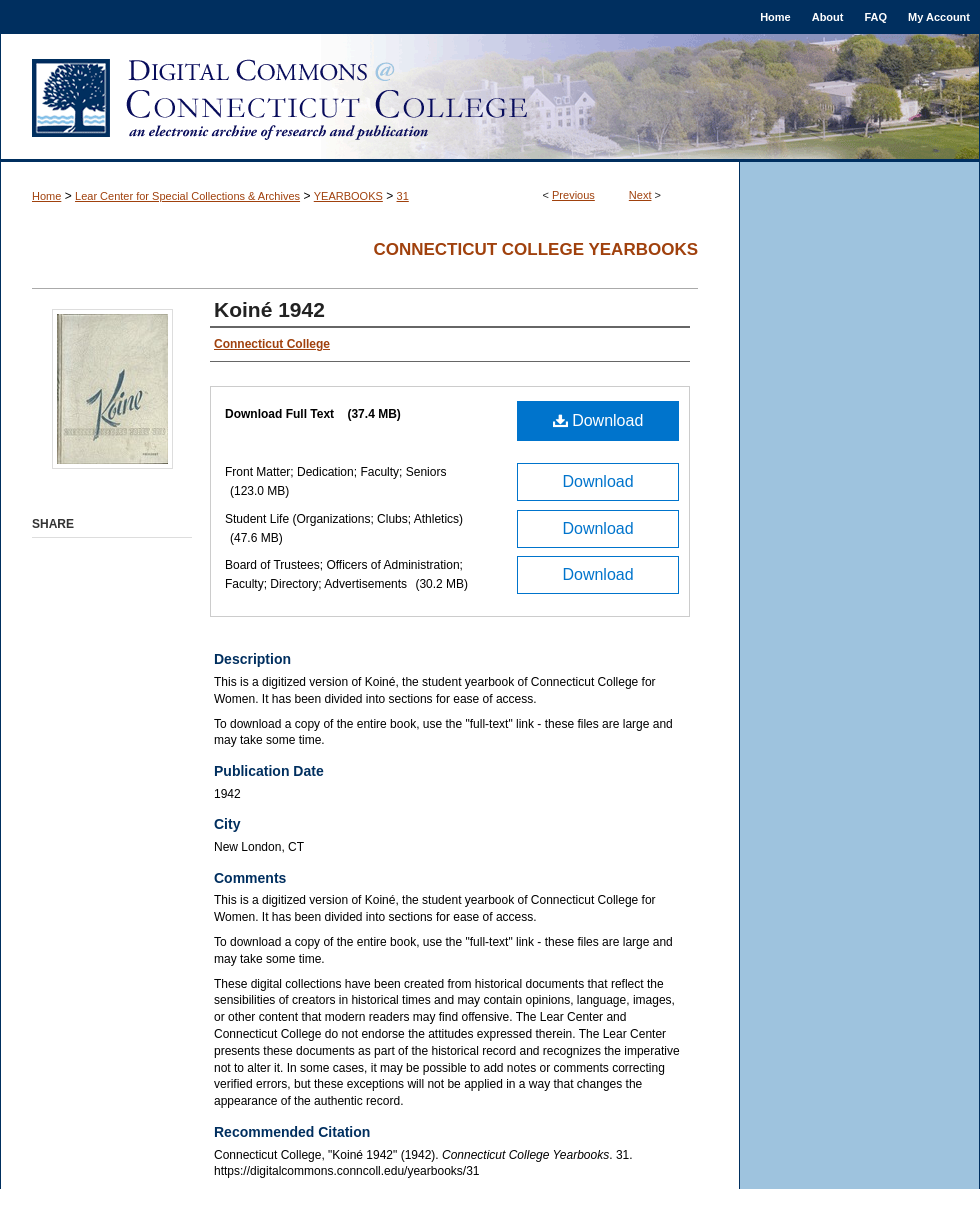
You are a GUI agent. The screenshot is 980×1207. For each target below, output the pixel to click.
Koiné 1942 (269, 309)
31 (403, 196)
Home (46, 196)
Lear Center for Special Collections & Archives (187, 196)
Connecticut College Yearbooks (535, 249)
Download (598, 420)
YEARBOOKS (348, 196)
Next (640, 195)
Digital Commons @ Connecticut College (490, 98)
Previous (573, 195)
